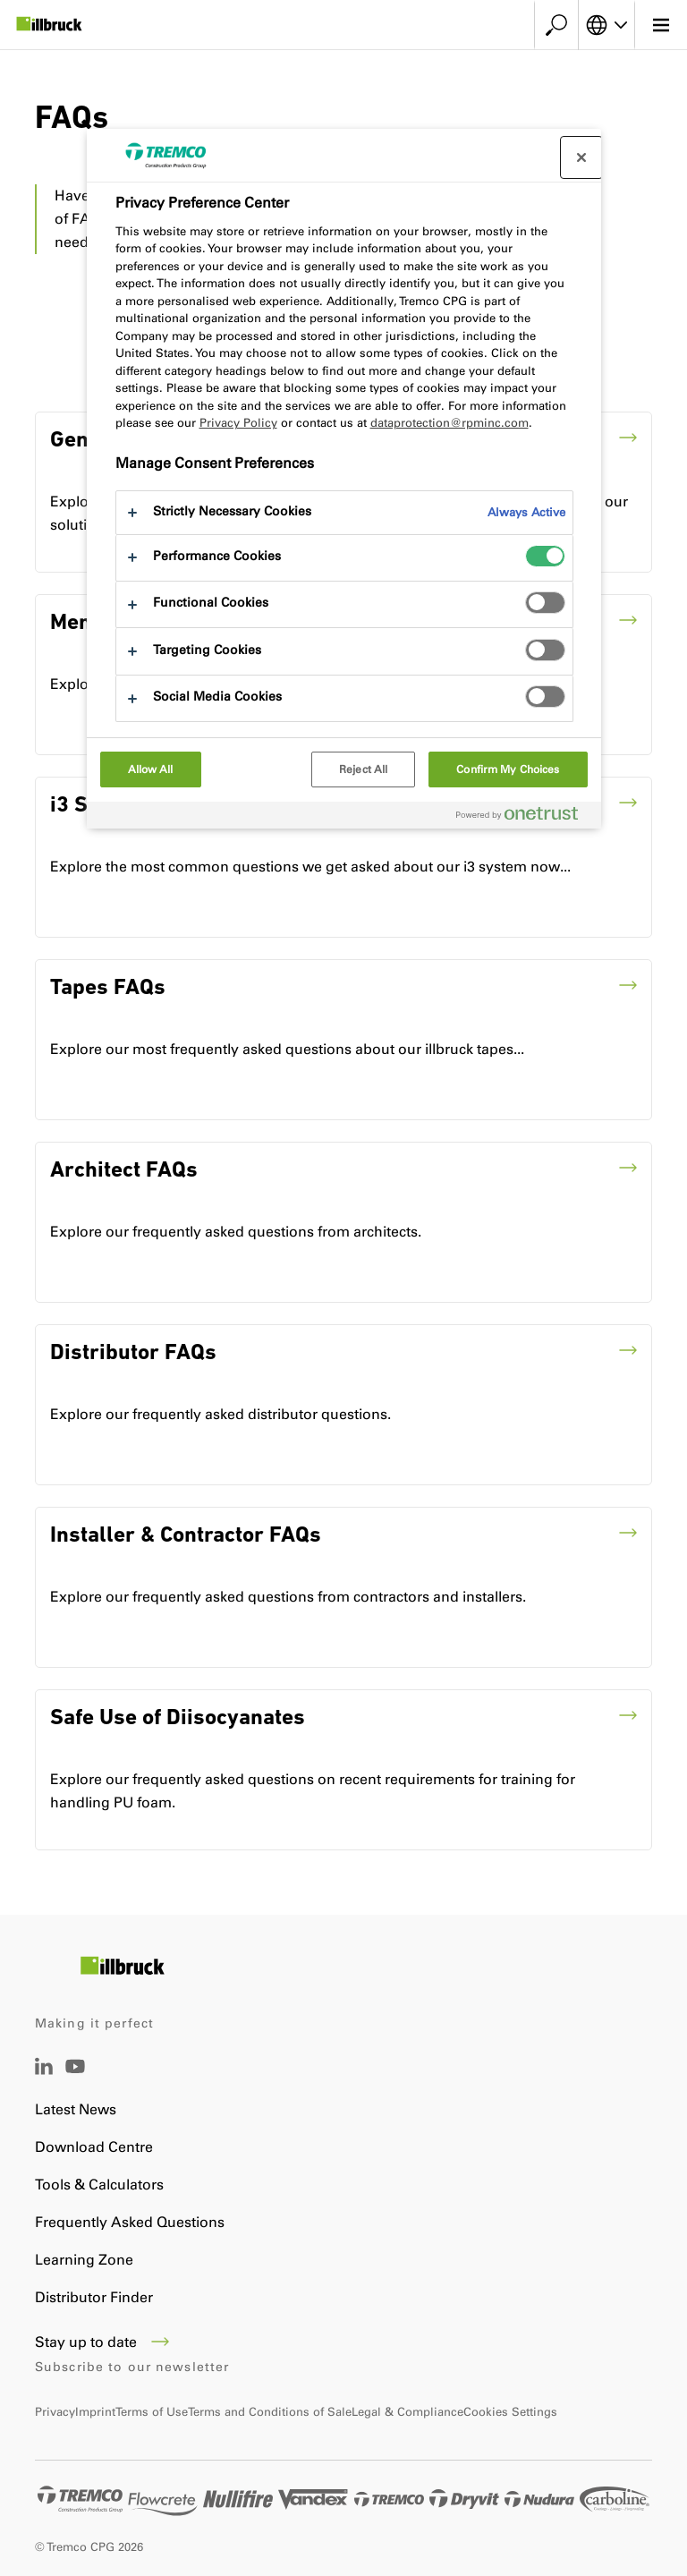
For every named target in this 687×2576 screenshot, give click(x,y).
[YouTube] (75, 2078)
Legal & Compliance (407, 2412)
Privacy (55, 2412)
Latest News (75, 2109)
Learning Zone (84, 2259)
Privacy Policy (238, 422)
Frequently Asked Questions (130, 2222)
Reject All (363, 769)
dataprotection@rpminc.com (449, 422)
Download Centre (94, 2146)
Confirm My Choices (507, 769)
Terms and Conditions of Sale (270, 2412)
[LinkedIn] (44, 2070)
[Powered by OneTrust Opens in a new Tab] (524, 817)
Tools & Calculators (99, 2184)
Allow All (151, 769)
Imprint (95, 2412)
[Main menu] (660, 25)
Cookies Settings (510, 2412)
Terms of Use (151, 2412)
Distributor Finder (94, 2297)
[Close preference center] (581, 157)
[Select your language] (606, 25)
